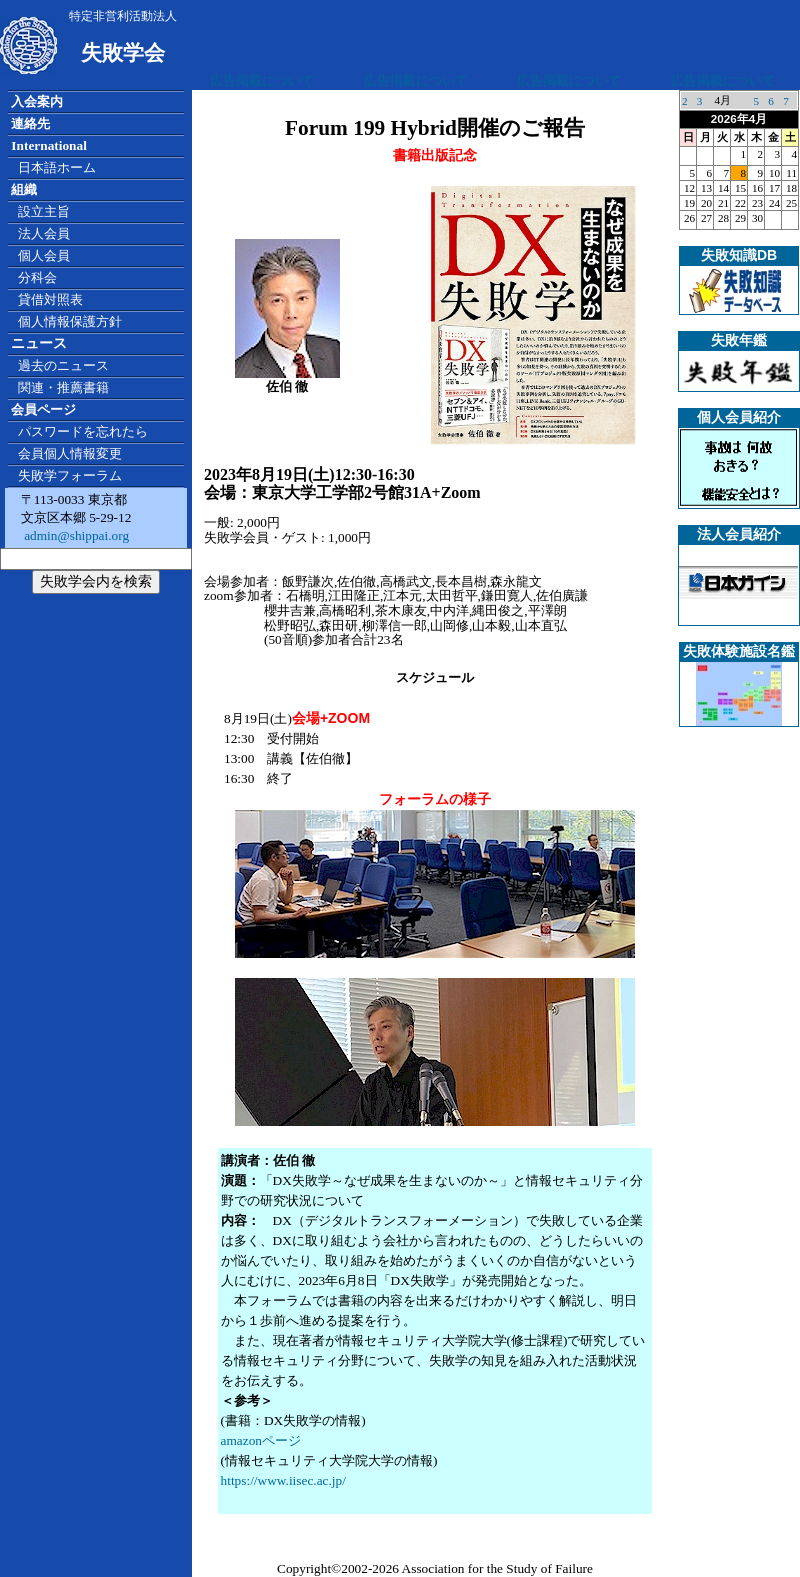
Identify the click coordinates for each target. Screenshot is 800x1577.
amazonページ (261, 1440)
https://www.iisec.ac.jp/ (283, 1480)
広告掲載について (262, 80)
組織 (24, 189)
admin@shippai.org (75, 535)
